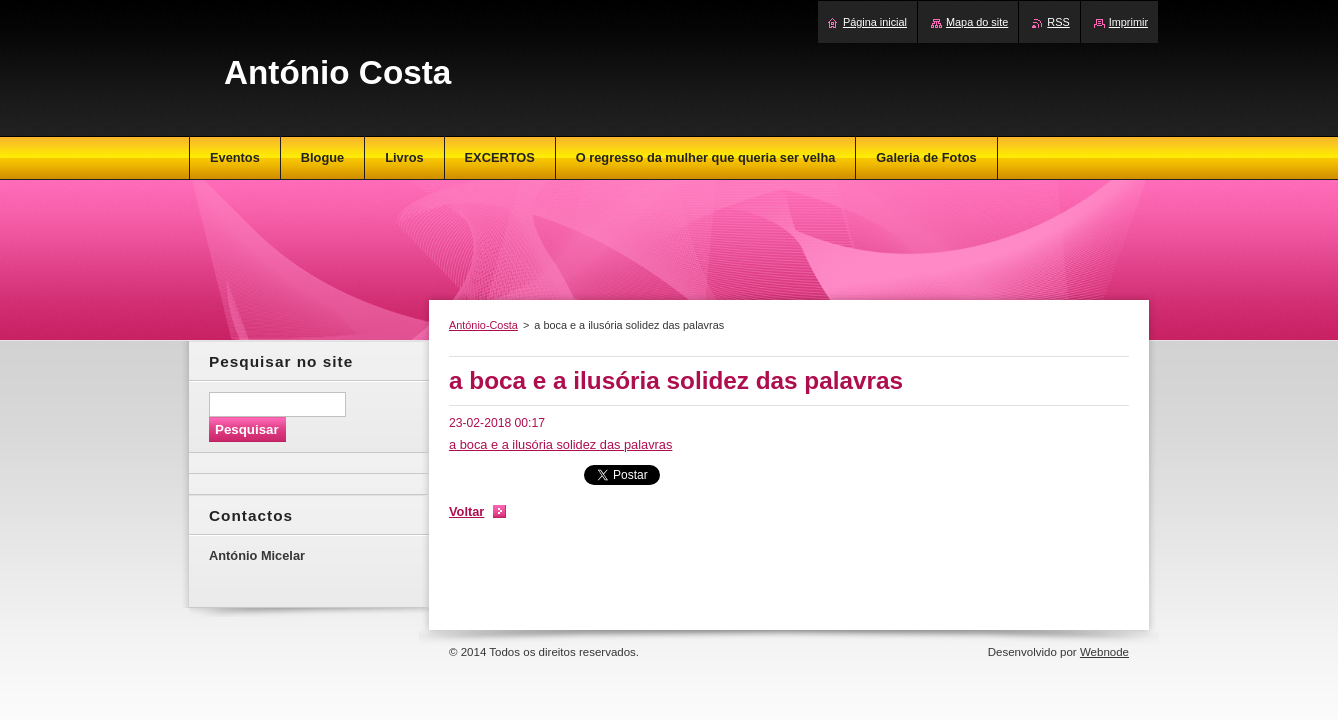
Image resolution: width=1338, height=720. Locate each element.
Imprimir (1128, 22)
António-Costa (483, 325)
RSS (1058, 22)
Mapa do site (977, 22)
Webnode (1104, 652)
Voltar (466, 511)
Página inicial (875, 22)
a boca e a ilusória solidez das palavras (560, 444)
